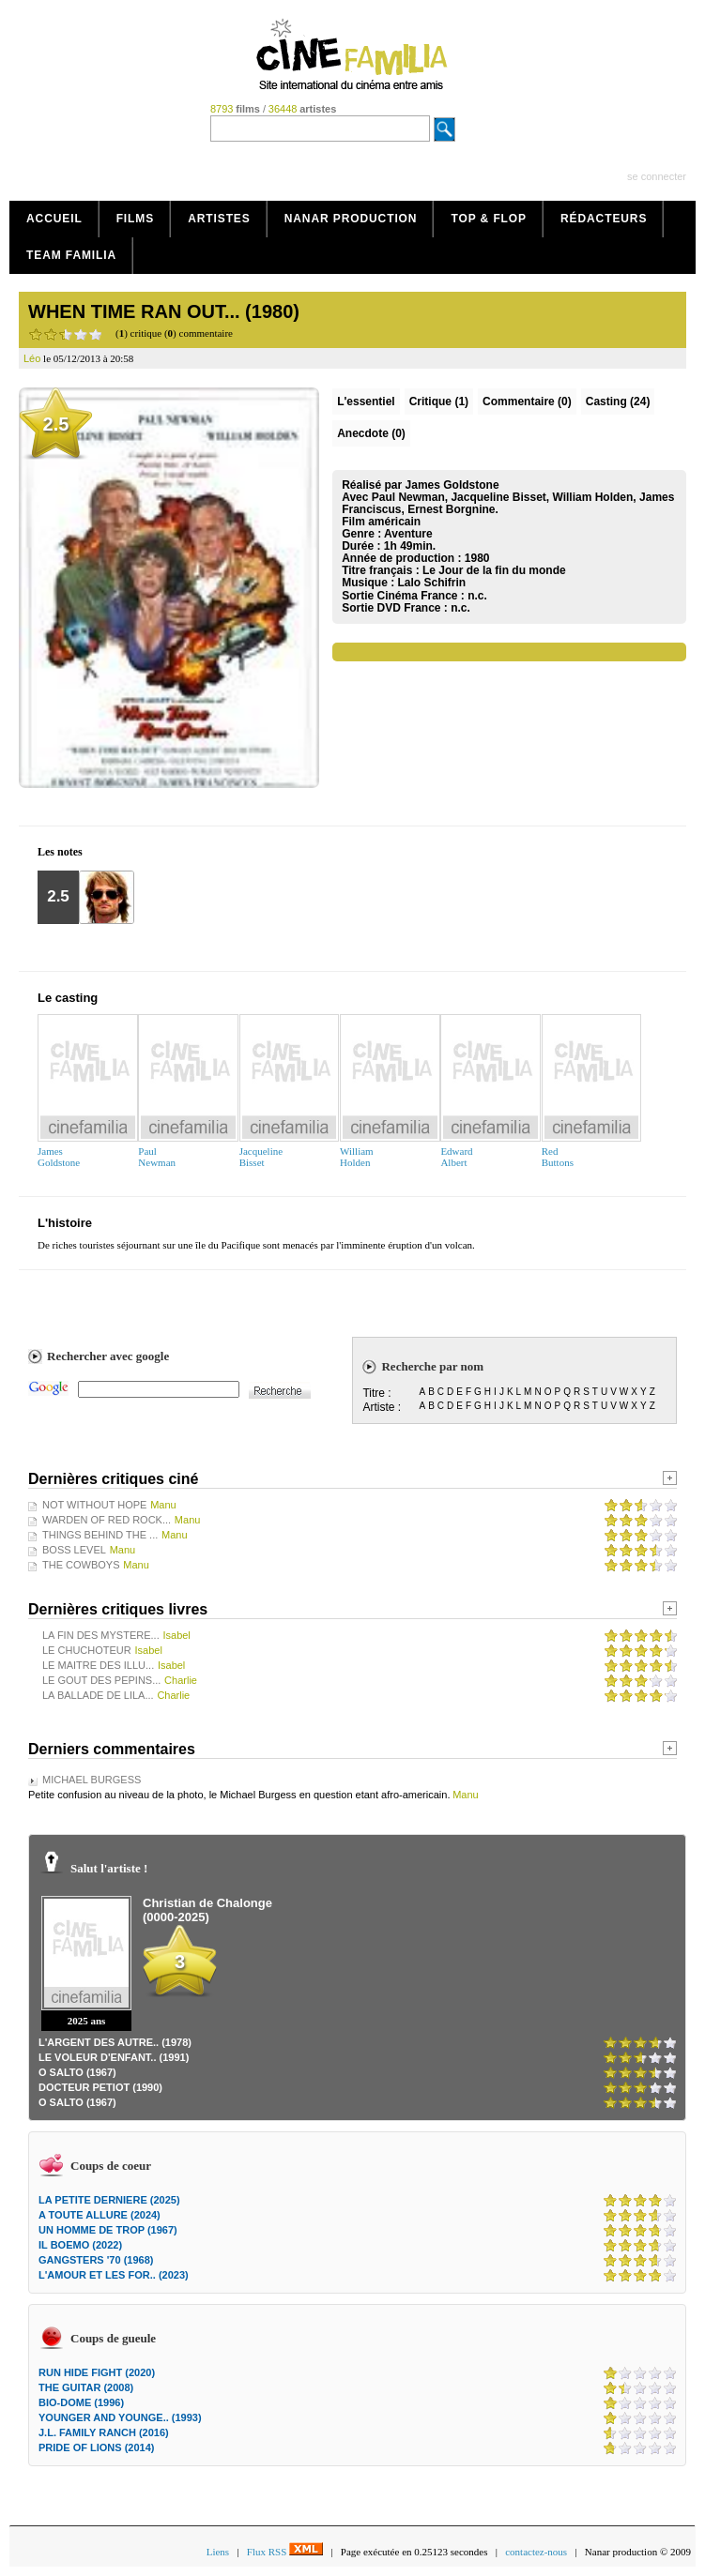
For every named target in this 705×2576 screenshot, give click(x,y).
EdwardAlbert (456, 1156)
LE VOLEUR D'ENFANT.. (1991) (113, 2057)
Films (135, 218)
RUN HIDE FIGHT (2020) (96, 2372)
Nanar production (351, 218)
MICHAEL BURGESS (91, 1779)
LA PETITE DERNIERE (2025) (109, 2199)
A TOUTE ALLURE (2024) (99, 2214)
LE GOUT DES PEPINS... (101, 1680)
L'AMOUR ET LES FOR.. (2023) (113, 2275)
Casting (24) (618, 401)
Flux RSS (285, 2551)
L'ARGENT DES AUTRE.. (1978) (115, 2042)
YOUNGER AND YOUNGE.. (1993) (120, 2417)
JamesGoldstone (59, 1156)
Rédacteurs (603, 218)
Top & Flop (489, 218)
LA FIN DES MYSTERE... (101, 1635)
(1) (438, 401)
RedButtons (558, 1156)
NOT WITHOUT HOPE (94, 1504)
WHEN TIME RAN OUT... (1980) (163, 311)
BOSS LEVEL (74, 1549)
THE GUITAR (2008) (85, 2387)
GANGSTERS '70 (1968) (95, 2259)
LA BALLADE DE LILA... (98, 1695)
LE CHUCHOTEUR (86, 1650)
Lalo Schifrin (432, 582)
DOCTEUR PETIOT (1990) (100, 2087)
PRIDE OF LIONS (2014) (96, 2447)
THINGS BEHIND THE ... (100, 1534)
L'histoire (65, 1223)
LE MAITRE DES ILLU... (98, 1665)
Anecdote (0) (371, 433)
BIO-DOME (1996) (81, 2402)
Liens (218, 2551)
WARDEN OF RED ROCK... (106, 1519)
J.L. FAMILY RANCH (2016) (103, 2432)
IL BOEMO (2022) (80, 2244)
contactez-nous (536, 2551)
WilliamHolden (357, 1156)
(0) (527, 401)
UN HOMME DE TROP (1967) (107, 2229)
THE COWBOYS (81, 1564)
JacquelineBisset (261, 1156)
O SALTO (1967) (77, 2072)
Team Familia (71, 255)
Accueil (54, 218)
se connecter (656, 176)
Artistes (219, 218)
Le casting (68, 998)
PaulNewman (157, 1156)
